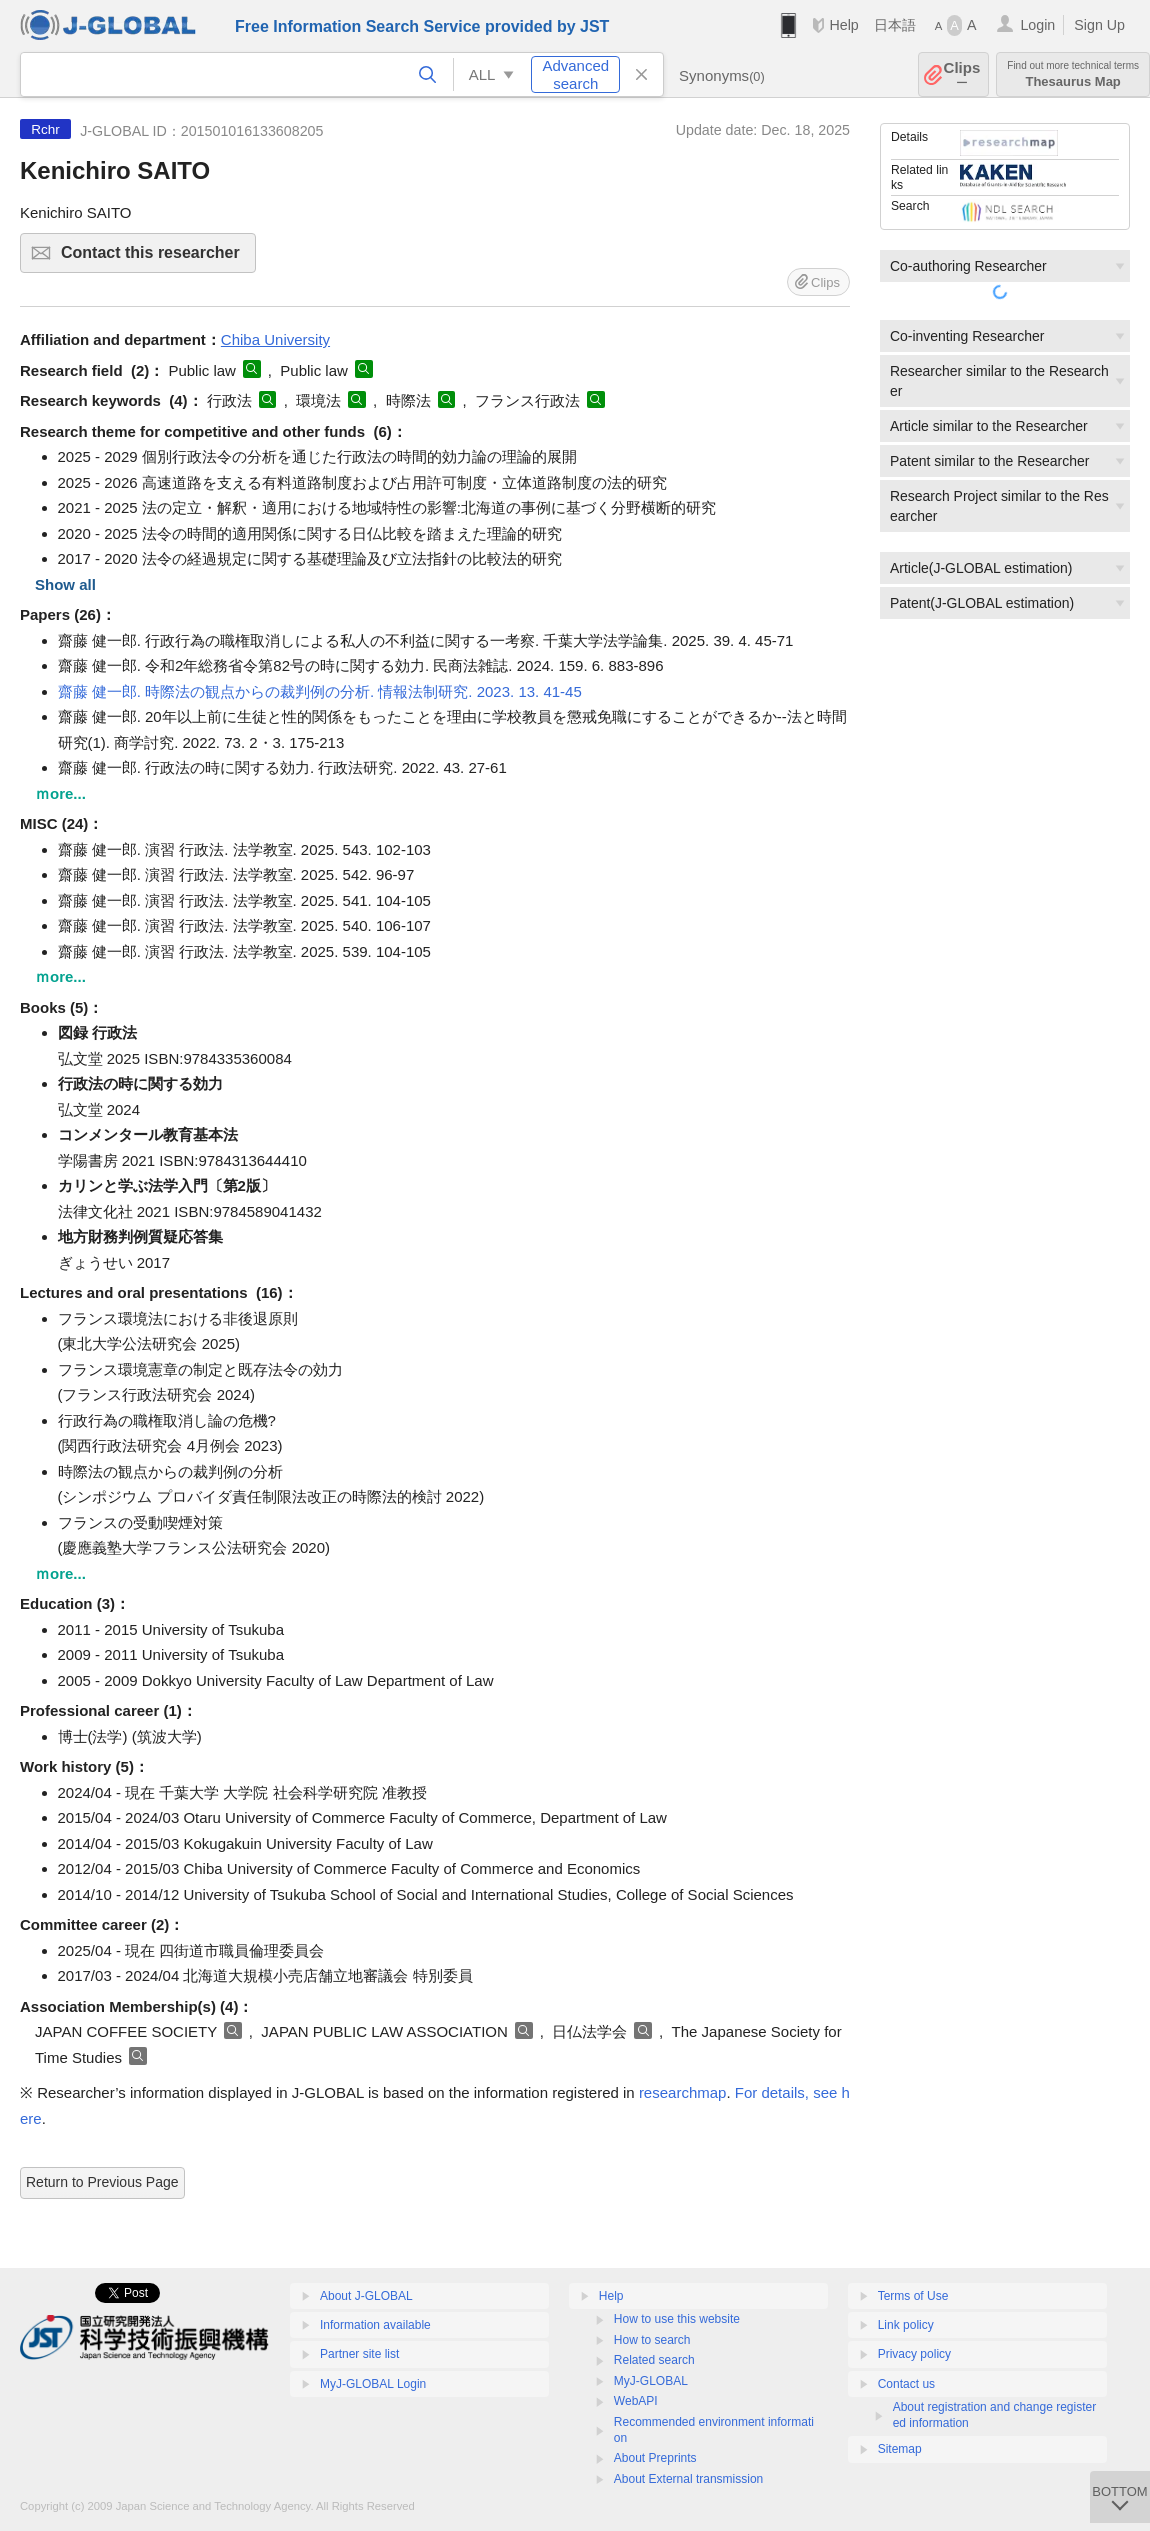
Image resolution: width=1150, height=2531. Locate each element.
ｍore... (60, 793)
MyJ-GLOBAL (651, 2381)
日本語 (895, 25)
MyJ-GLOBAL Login (373, 2384)
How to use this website (677, 2319)
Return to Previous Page (102, 2182)
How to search (652, 2340)
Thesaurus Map (1073, 74)
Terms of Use (913, 2296)
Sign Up (1099, 25)
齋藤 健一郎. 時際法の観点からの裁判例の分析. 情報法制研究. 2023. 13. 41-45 (320, 691)
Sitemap (900, 2449)
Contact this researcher (155, 258)
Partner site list (359, 2354)
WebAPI (636, 2401)
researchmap (683, 2092)
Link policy (906, 2325)
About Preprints (655, 2458)
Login (1037, 25)
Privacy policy (914, 2354)
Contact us (906, 2384)
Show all (65, 584)
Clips (962, 74)
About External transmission (688, 2479)
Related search (654, 2360)
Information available (375, 2325)
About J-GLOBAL (366, 2296)
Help (843, 25)
